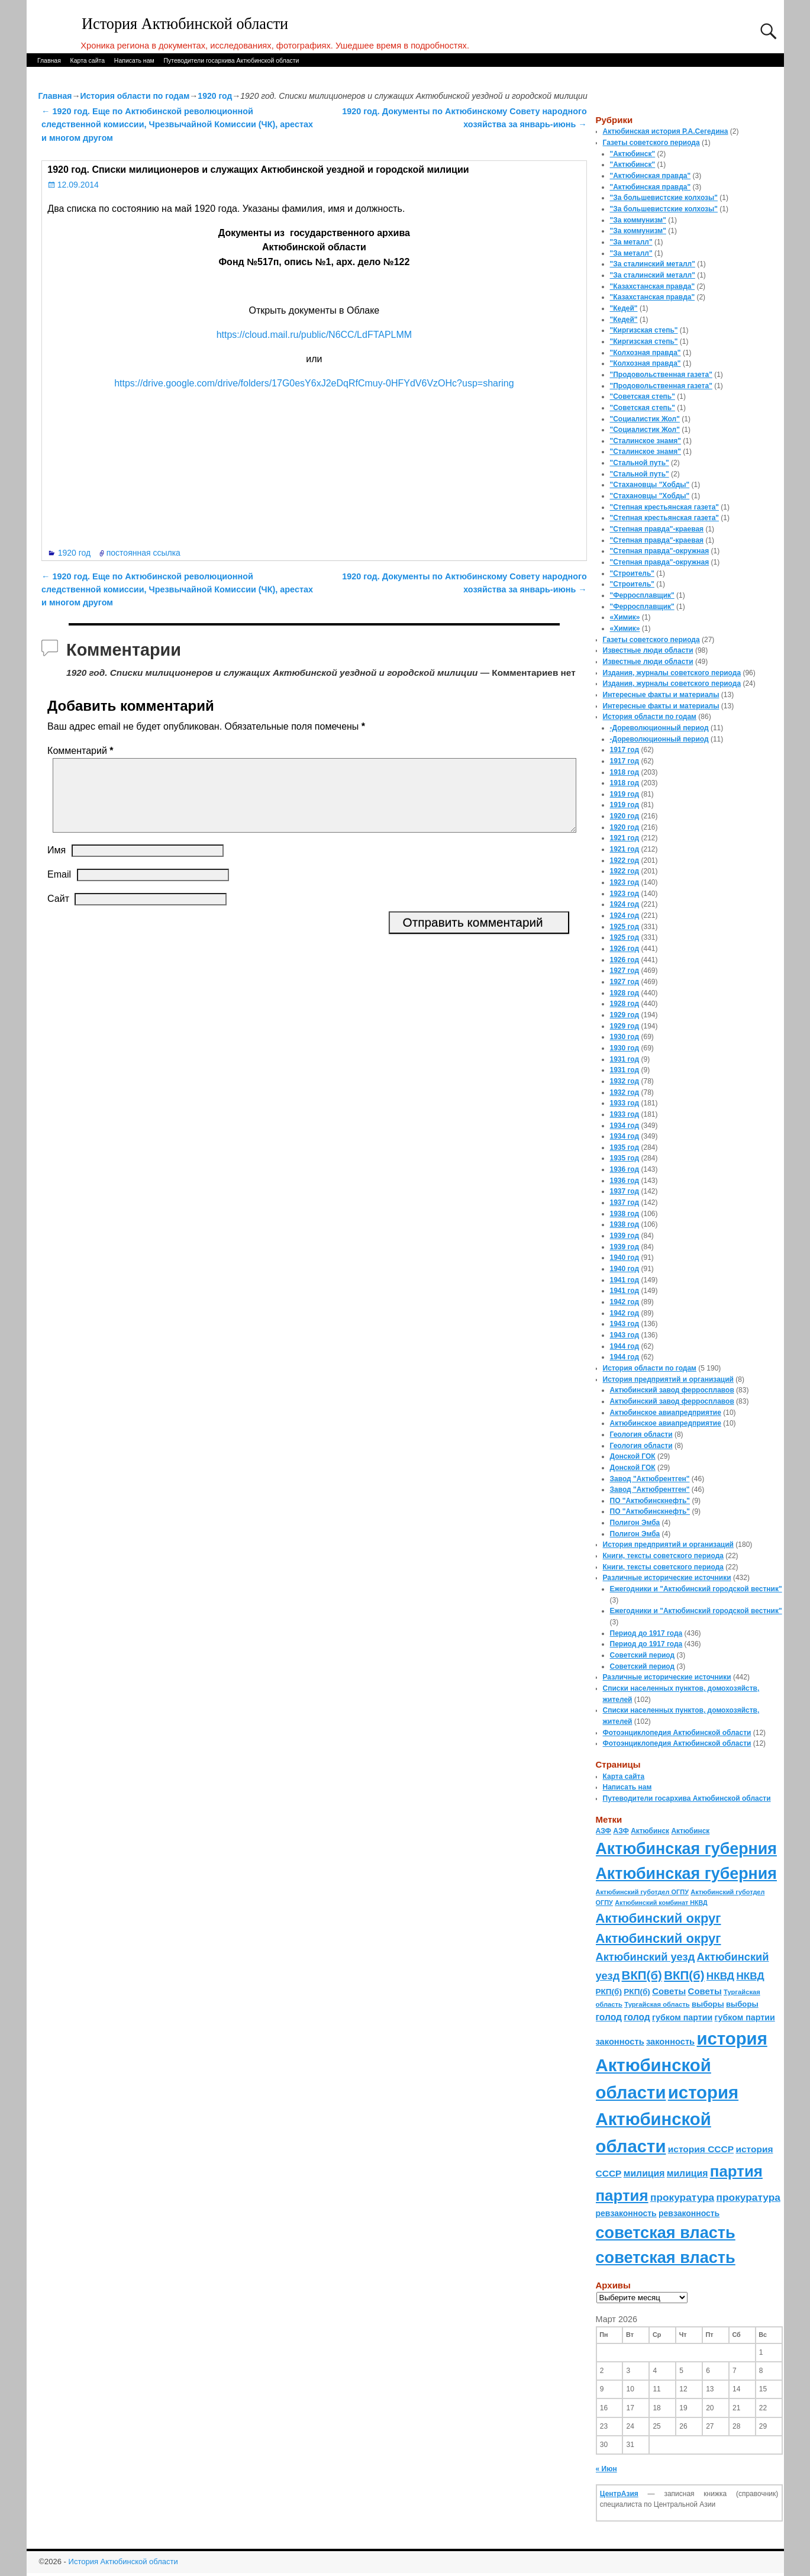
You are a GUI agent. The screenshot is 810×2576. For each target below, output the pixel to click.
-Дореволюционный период (659, 728)
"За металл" (631, 242)
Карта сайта (87, 60)
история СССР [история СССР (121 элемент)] (701, 2149)
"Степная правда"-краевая (657, 529)
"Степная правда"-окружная (659, 551)
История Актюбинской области (185, 24)
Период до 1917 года (646, 1633)
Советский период (642, 1655)
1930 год (625, 1037)
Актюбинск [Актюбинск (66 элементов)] (650, 1831)
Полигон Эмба (635, 1522)
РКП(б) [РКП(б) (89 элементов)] (609, 1991)
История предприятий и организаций (668, 1379)
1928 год (625, 993)
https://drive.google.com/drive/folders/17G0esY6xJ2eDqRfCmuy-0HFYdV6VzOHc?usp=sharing (314, 383)
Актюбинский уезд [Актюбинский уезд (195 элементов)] (645, 1956)
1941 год (625, 1280)
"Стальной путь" (639, 463)
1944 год (625, 1346)
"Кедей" (624, 308)
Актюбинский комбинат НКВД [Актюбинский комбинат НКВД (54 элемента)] (661, 1902)
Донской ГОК (633, 1456)
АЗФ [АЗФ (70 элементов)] (604, 1831)
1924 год (625, 904)
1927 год (625, 970)
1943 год (625, 1324)
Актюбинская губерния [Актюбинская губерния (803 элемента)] (686, 1849)
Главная (49, 60)
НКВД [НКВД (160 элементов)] (720, 1976)
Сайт (58, 913)
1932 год (625, 1081)
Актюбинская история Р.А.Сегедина (665, 131)
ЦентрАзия (619, 2494)
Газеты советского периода (651, 142)
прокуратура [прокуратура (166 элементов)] (682, 2197)
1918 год (625, 772)
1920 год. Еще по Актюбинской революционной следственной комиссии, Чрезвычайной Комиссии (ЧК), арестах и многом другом (177, 125)
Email (59, 889)
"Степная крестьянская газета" (664, 507)
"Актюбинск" (633, 154)
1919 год (625, 794)
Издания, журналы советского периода (672, 673)
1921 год (625, 838)
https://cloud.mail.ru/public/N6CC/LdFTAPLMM (314, 335)
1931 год (625, 1059)
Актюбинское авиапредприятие (665, 1412)
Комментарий (81, 751)
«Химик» (625, 617)
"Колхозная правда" (645, 353)
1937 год (625, 1191)
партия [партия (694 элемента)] (736, 2171)
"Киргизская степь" (644, 330)
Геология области (641, 1434)
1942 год (625, 1302)
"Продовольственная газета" (661, 374)
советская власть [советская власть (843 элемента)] (665, 2232)
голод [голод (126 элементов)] (609, 2017)
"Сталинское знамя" (645, 441)
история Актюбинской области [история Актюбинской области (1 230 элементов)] (681, 2065)
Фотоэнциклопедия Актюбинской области (677, 1733)
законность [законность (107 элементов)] (620, 2041)
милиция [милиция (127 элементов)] (644, 2173)
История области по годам (134, 96)
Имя (56, 864)
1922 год (625, 860)
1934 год (625, 1125)
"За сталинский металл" (652, 264)
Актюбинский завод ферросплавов (672, 1390)
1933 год (625, 1103)
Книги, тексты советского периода (663, 1556)
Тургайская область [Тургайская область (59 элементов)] (656, 2004)
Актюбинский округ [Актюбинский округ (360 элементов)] (658, 1918)
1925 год (625, 927)
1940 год (625, 1257)
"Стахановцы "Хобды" (650, 485)
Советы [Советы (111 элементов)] (669, 1991)
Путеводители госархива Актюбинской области (231, 60)
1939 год (625, 1235)
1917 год (625, 750)
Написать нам (134, 60)
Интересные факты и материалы (661, 695)
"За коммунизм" (638, 220)
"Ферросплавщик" (642, 595)
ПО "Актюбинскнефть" (650, 1501)
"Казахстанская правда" (652, 286)
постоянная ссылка (143, 552)
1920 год (215, 96)
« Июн (606, 2469)
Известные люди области (648, 650)
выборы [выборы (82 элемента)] (708, 2004)
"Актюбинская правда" (650, 176)
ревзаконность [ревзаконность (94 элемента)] (626, 2213)
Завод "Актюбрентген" (650, 1479)
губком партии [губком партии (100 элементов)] (682, 2017)
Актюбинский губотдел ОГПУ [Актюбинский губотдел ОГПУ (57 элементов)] (642, 1891)
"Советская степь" (642, 396)
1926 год (625, 948)
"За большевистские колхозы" (664, 198)
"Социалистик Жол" (645, 419)
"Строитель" (632, 573)
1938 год (625, 1214)
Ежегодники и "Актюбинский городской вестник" (696, 1589)
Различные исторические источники (667, 1578)
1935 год (625, 1147)
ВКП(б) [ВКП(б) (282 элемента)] (642, 1975)
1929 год (625, 1015)
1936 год (625, 1169)
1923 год (625, 882)
